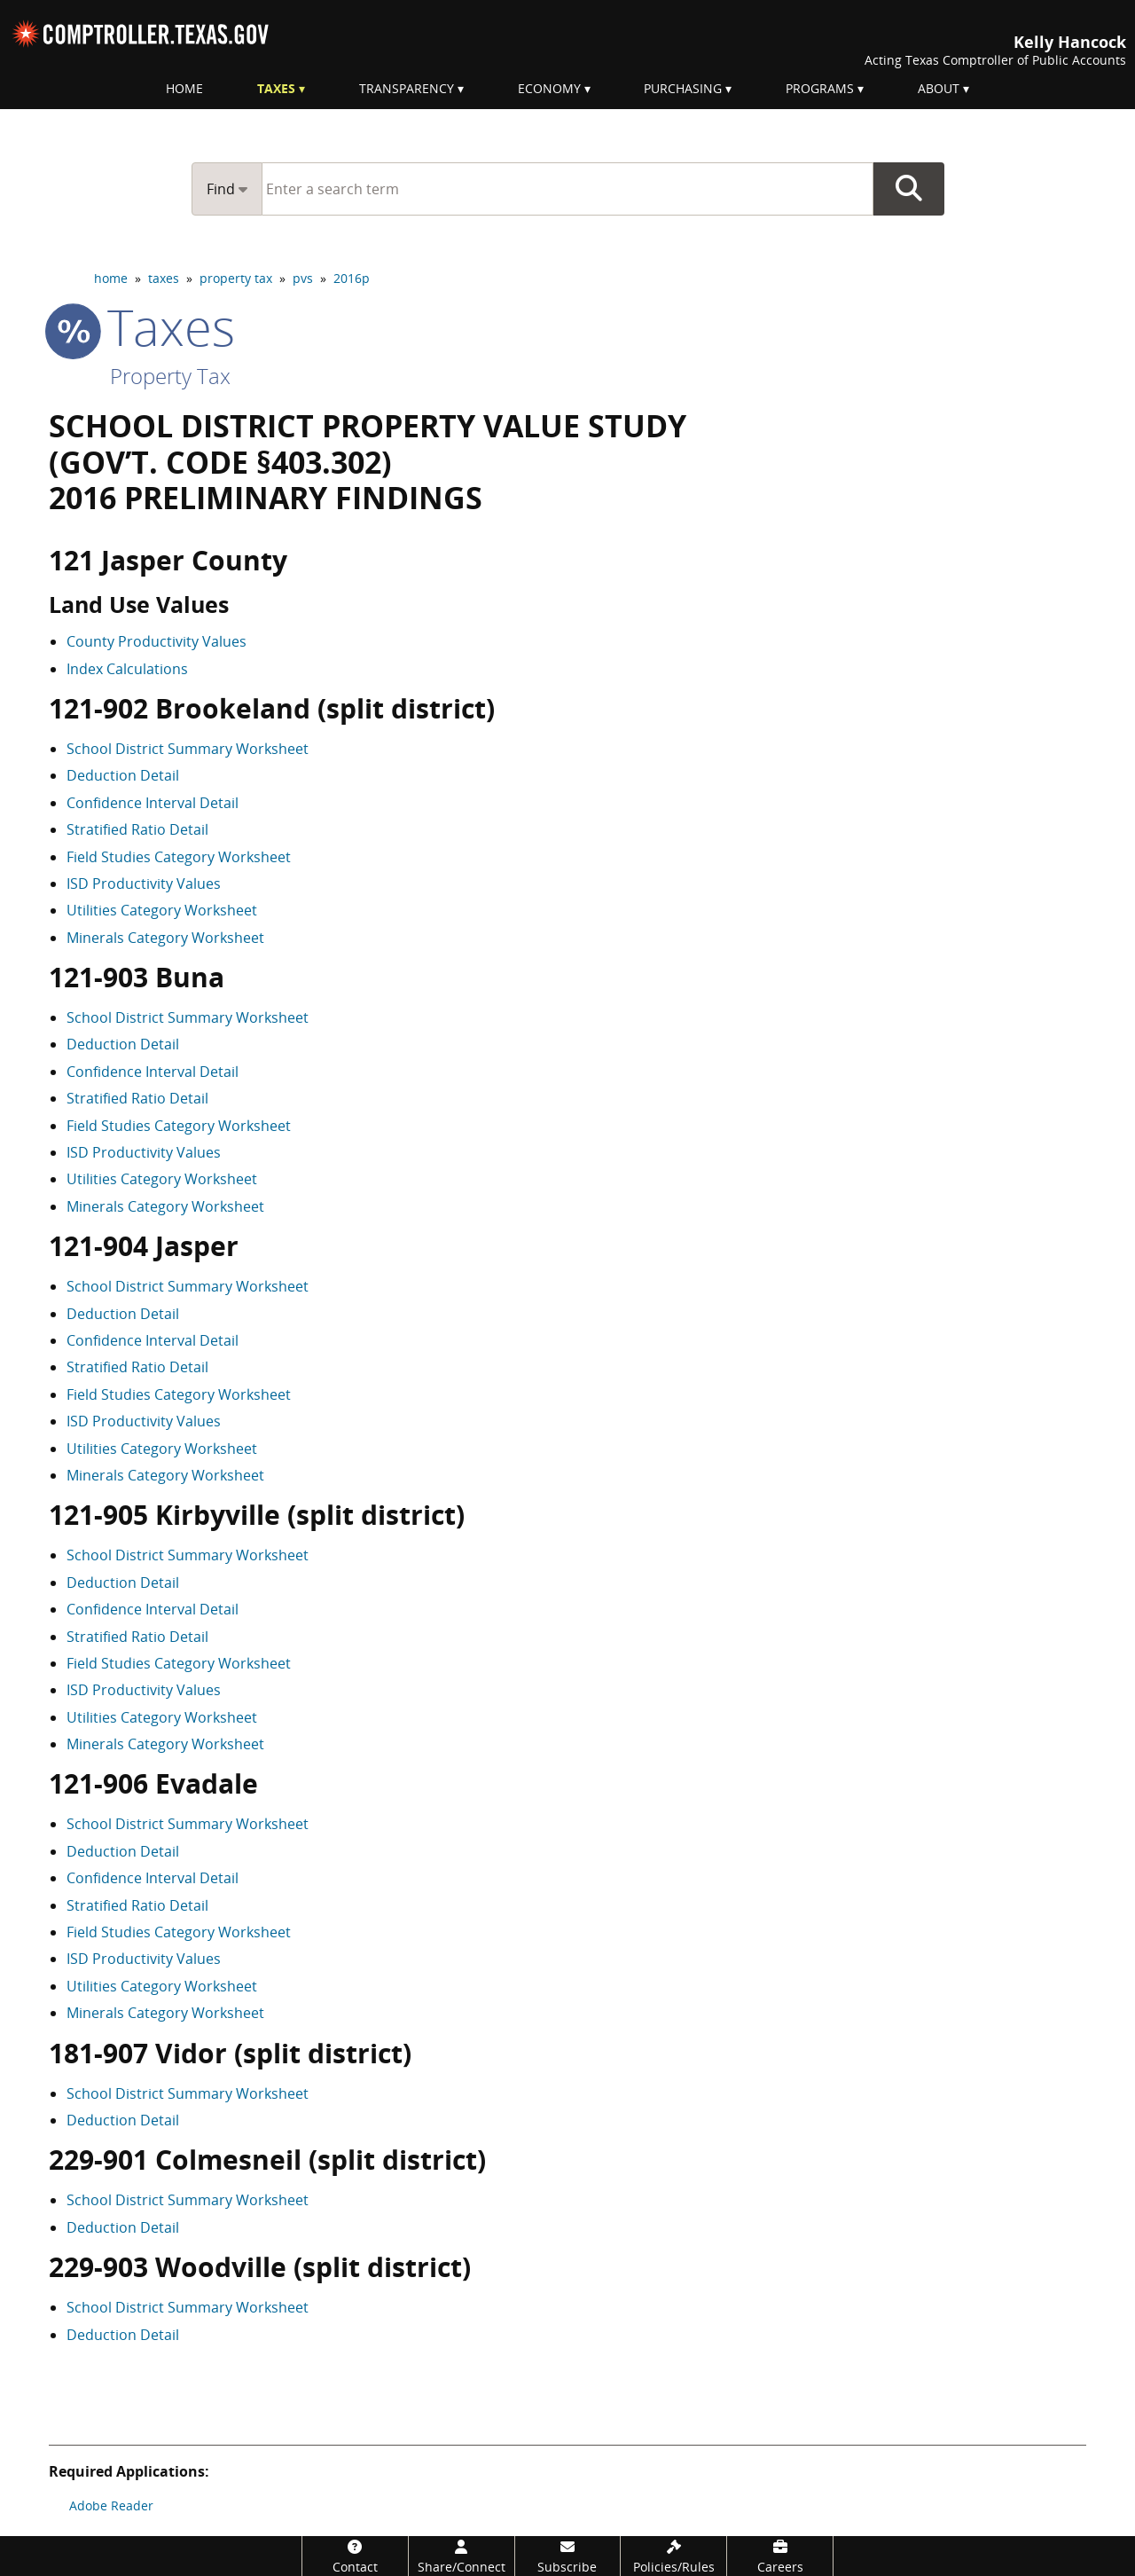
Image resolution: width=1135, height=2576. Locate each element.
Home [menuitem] (184, 88)
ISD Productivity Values (144, 883)
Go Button (909, 189)
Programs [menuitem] (820, 88)
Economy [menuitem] (549, 88)
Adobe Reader (111, 2505)
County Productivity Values (157, 641)
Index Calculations (127, 669)
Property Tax (170, 375)
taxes (163, 278)
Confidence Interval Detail (153, 803)
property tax (236, 278)
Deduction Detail (123, 775)
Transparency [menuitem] (406, 88)
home (111, 278)
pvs (303, 278)
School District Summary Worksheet (188, 748)
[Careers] (780, 2556)
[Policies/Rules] (673, 2556)
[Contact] (355, 2556)
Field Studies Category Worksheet (179, 857)
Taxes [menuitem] (276, 88)
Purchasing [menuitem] (683, 88)
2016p (351, 278)
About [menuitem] (938, 88)
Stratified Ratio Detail (137, 829)
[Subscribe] (568, 2556)
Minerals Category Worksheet (165, 937)
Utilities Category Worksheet (162, 910)
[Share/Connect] (461, 2556)
